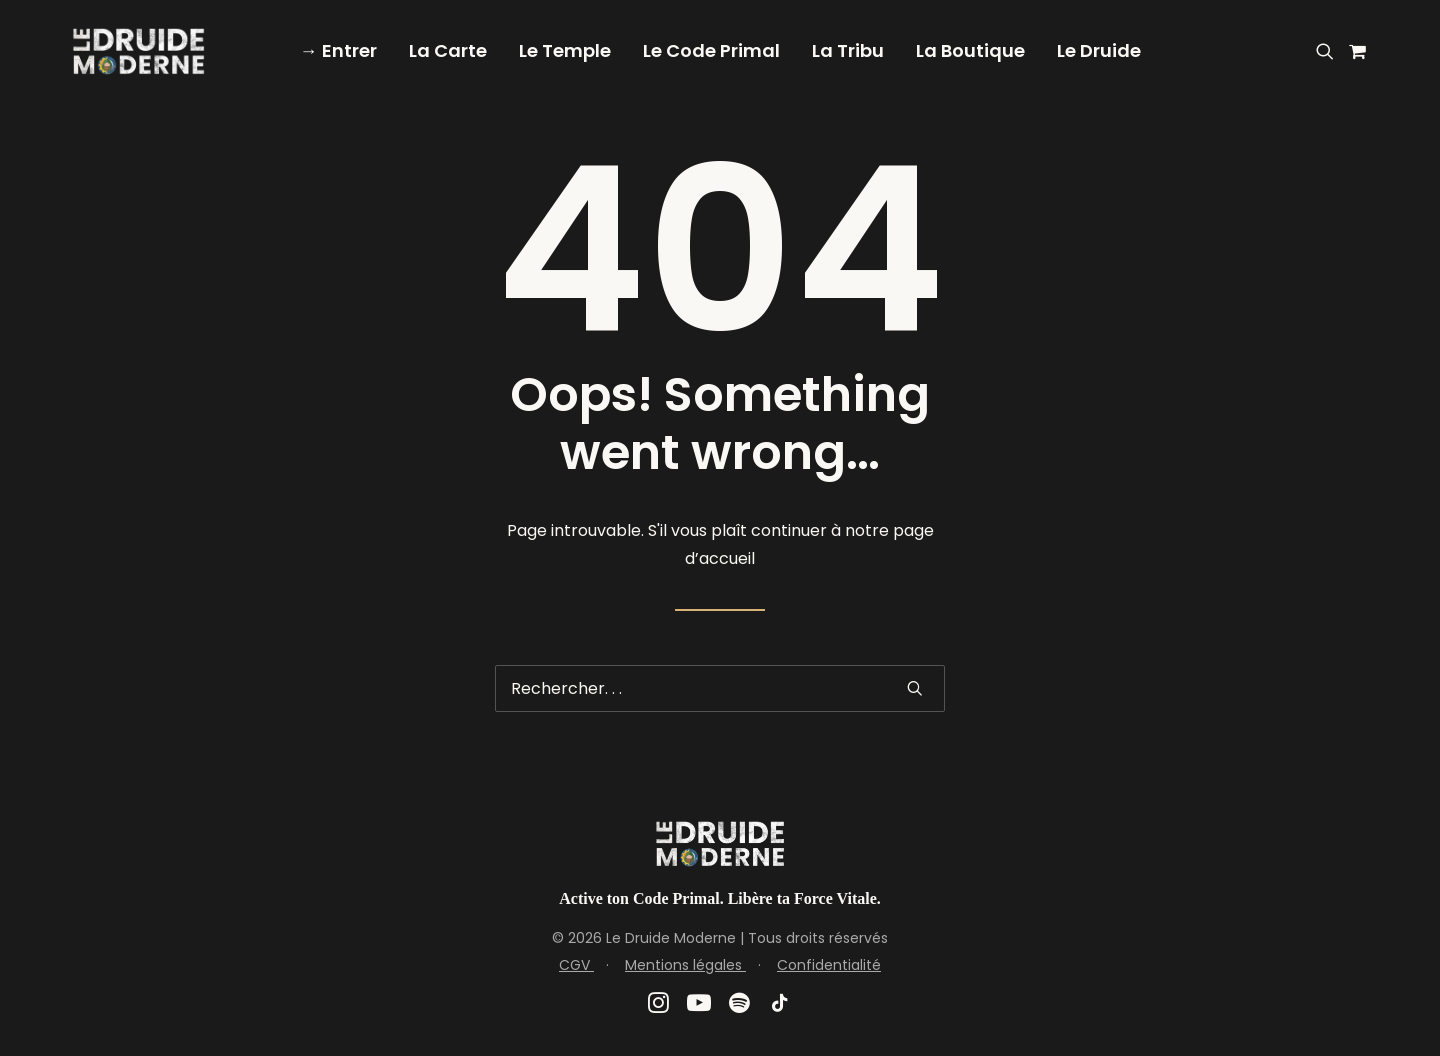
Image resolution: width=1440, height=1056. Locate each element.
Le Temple (565, 50)
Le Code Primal (711, 50)
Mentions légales (685, 965)
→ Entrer (338, 50)
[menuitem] (338, 51)
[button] (1328, 51)
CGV (576, 965)
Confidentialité (829, 965)
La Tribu (848, 50)
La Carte (448, 50)
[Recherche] (720, 688)
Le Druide (1099, 50)
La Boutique (970, 50)
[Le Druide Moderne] (138, 51)
